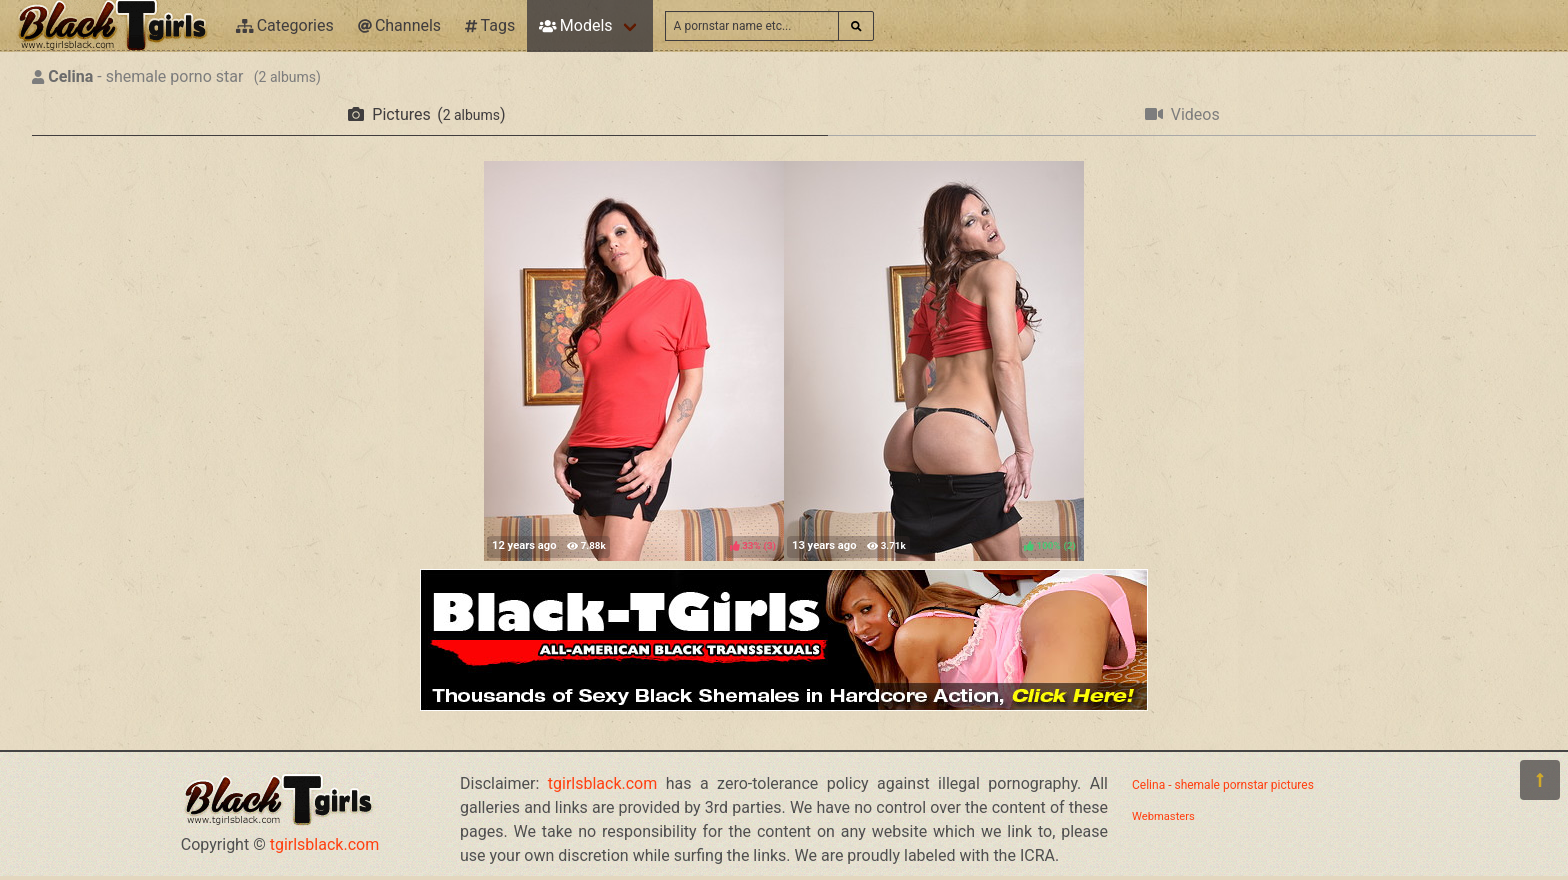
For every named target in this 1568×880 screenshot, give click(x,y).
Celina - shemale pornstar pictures (1223, 785)
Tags (490, 25)
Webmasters (1163, 816)
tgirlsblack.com (325, 844)
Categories (285, 25)
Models (575, 25)
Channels (399, 25)
